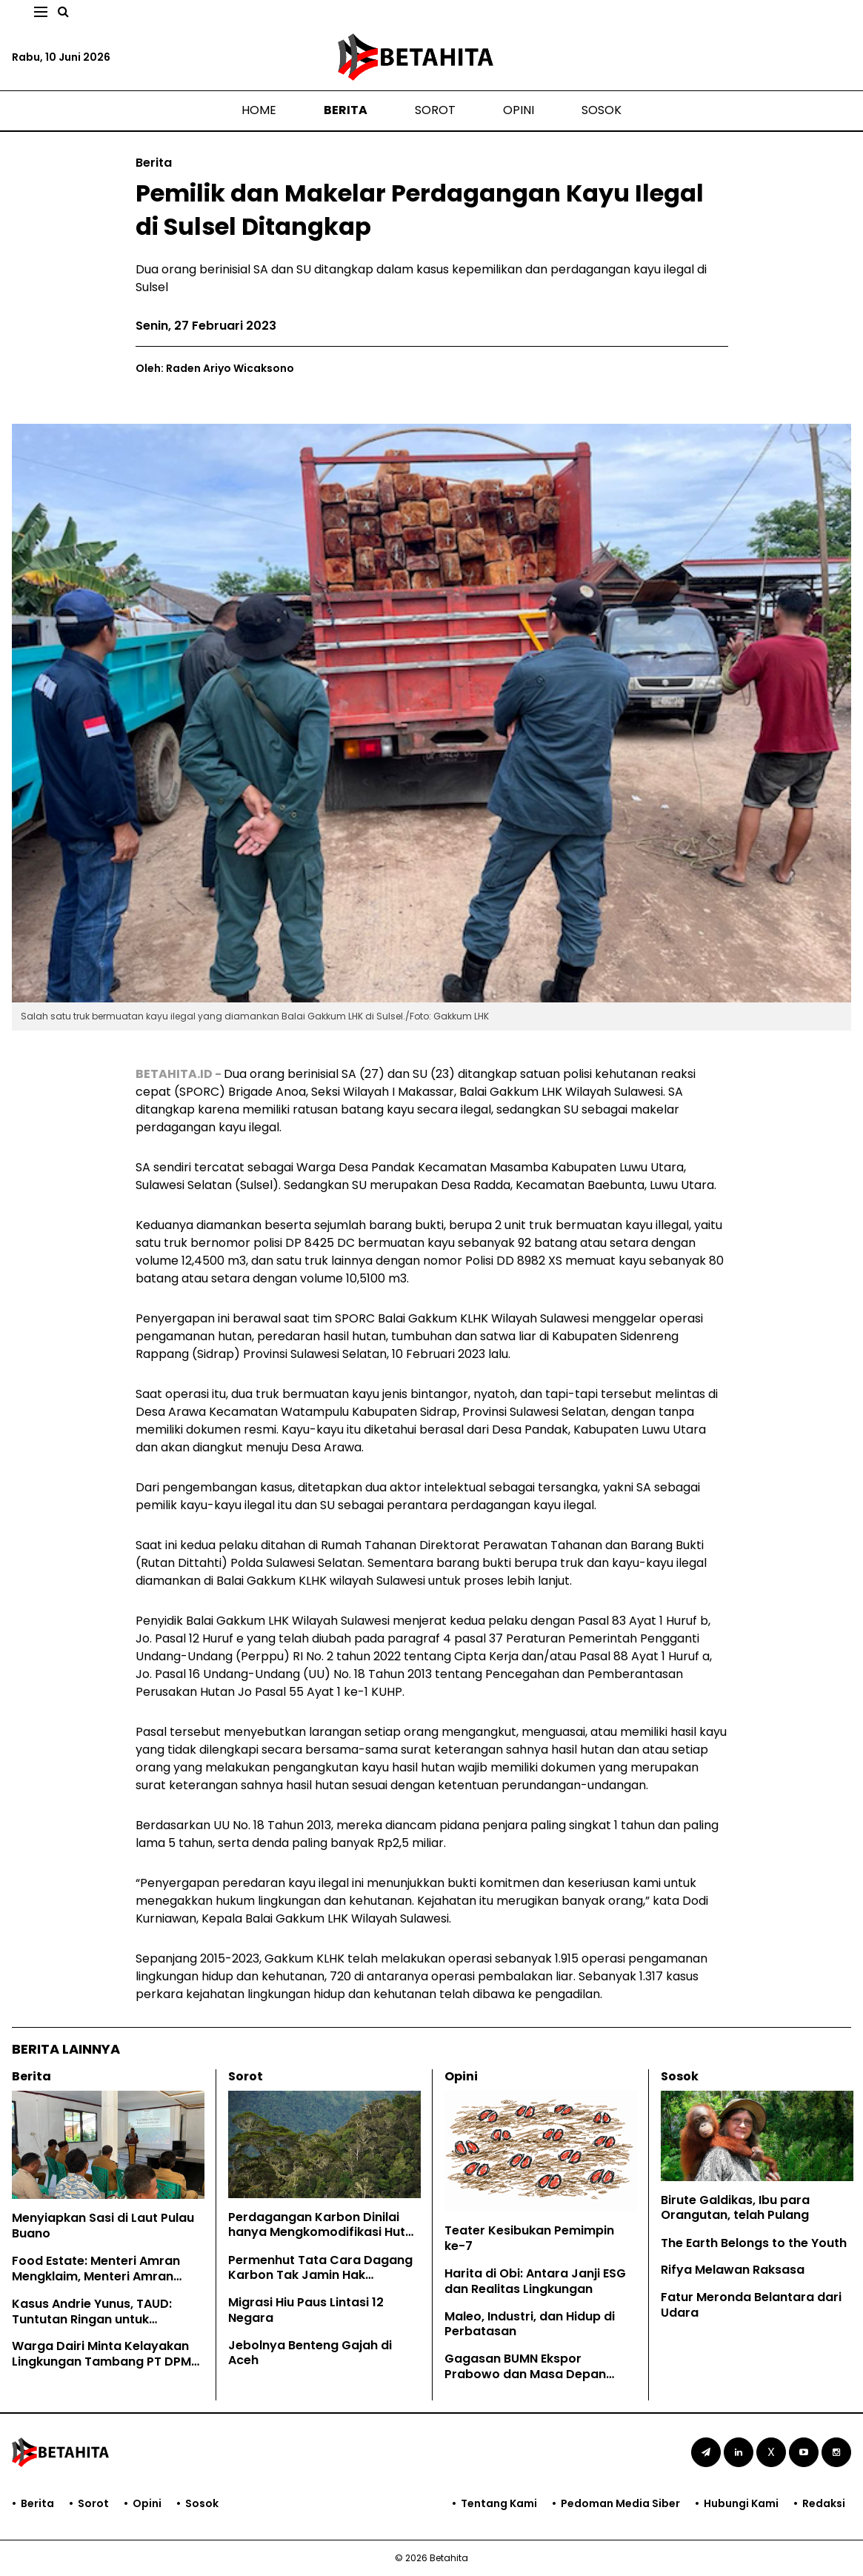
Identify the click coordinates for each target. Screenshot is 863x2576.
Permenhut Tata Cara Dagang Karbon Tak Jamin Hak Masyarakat (320, 2275)
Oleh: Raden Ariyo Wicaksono (215, 368)
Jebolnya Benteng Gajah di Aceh (310, 2353)
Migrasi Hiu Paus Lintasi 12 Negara (306, 2310)
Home (258, 110)
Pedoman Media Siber (620, 2503)
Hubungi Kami (741, 2503)
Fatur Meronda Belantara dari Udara (751, 2305)
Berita (345, 110)
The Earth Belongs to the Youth (754, 2242)
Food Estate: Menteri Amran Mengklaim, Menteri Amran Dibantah (96, 2276)
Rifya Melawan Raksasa (732, 2269)
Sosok (602, 110)
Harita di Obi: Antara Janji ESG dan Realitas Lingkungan (535, 2281)
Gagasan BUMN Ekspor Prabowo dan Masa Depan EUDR (525, 2374)
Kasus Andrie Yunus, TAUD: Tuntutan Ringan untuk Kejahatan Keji (92, 2319)
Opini (518, 110)
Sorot (435, 110)
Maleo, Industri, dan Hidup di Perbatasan (529, 2324)
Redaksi (823, 2503)
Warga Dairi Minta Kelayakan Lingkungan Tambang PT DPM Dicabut (101, 2361)
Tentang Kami (499, 2503)
